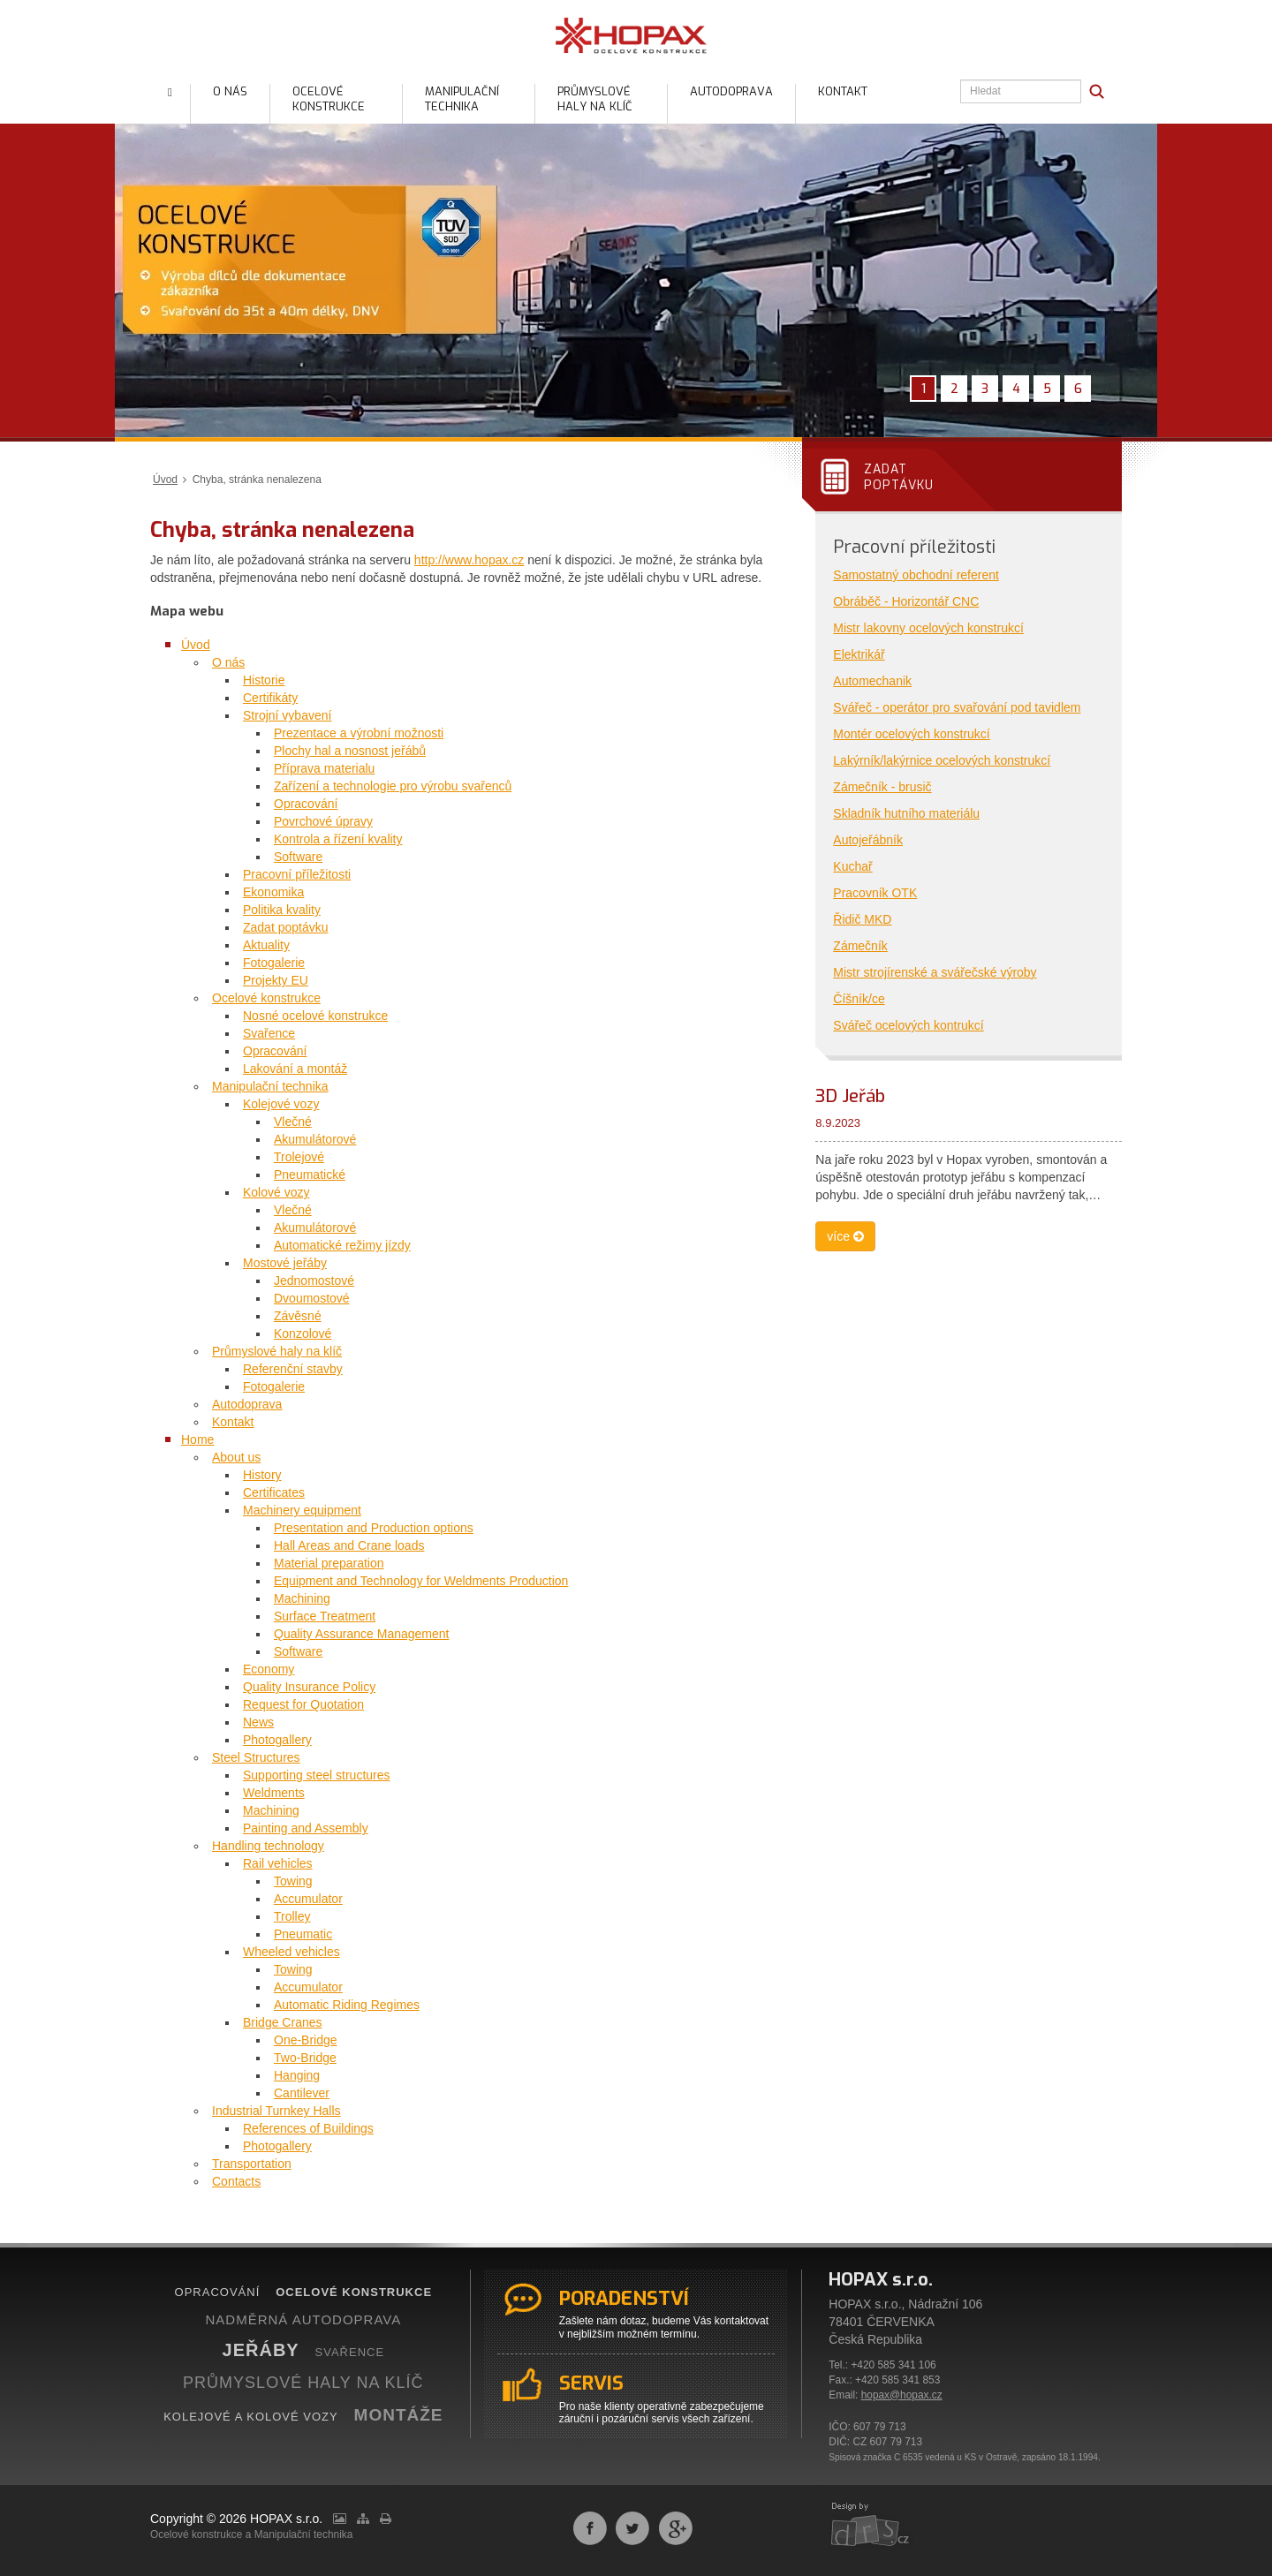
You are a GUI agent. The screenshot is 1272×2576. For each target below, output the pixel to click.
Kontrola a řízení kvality (338, 839)
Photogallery (277, 1740)
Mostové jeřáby (285, 1263)
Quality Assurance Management (361, 1634)
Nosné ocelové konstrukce (315, 1015)
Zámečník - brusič (882, 787)
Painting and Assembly (305, 1828)
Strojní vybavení (287, 715)
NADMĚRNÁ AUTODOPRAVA (303, 2319)
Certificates (274, 1492)
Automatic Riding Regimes (347, 2005)
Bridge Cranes (282, 2022)
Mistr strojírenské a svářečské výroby (934, 972)
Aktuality (266, 945)
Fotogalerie (274, 963)
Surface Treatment (324, 1616)
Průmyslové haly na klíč (277, 1351)
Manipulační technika (270, 1086)
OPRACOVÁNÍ (218, 2292)
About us (236, 1457)
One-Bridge (305, 2040)
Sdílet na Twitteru (632, 2528)
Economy (268, 1669)
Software (298, 857)
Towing (293, 1881)
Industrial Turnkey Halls (276, 2111)
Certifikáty (270, 698)
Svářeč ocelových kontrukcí (908, 1025)
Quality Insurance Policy (309, 1687)
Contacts (236, 2181)
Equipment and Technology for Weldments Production (421, 1581)
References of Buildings (308, 2128)
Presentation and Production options (373, 1528)
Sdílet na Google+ (676, 2528)
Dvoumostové (312, 1298)
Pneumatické (309, 1174)
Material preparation (329, 1563)
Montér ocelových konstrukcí (911, 734)
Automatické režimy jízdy (342, 1245)
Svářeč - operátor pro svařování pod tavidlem (956, 707)
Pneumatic (303, 1934)
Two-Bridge (305, 2058)
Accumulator (308, 1899)
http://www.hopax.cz (469, 560)
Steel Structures (256, 1757)
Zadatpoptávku (899, 477)
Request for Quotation (303, 1704)
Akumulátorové (315, 1139)
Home (197, 1439)
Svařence (269, 1033)
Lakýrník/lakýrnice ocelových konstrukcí (941, 760)
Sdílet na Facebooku (590, 2528)
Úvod (165, 479)
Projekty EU (275, 980)
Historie (263, 680)
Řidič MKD (862, 919)
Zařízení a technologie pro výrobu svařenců (392, 786)
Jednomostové (314, 1280)
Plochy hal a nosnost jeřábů (350, 751)
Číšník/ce (858, 999)
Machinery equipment (302, 1510)
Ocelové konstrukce (266, 998)
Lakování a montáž (295, 1068)
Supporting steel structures (316, 1775)
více (845, 1236)
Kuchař (852, 866)
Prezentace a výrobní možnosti (358, 733)
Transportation (252, 2164)
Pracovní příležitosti (297, 874)
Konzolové (302, 1333)
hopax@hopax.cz (902, 2395)
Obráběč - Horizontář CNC (906, 601)
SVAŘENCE (350, 2352)
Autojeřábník (868, 840)
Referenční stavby (293, 1369)
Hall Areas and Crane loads (349, 1545)
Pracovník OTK (875, 893)
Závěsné (298, 1316)
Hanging (297, 2075)
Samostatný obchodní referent (916, 575)
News (258, 1722)
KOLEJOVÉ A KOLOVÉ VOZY (250, 2416)
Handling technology (268, 1846)
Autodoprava (247, 1404)
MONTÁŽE (398, 2415)
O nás (228, 662)
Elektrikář (858, 654)
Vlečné (293, 1121)
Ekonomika (273, 892)
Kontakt (233, 1422)
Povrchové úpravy (323, 821)
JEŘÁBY (261, 2350)
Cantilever (301, 2093)
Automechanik (872, 681)
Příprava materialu (324, 768)
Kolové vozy (276, 1192)
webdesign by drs (871, 2526)
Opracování (305, 804)
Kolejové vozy (281, 1104)
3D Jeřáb (850, 1096)
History (262, 1475)
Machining (302, 1598)
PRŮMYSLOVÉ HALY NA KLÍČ (303, 2382)
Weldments (274, 1793)
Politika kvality (282, 910)
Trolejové (299, 1157)
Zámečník (860, 946)
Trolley (292, 1916)
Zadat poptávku (286, 927)
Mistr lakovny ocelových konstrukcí (928, 628)
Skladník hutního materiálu (906, 813)
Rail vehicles (278, 1863)
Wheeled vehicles (291, 1952)
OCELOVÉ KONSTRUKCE (354, 2292)
